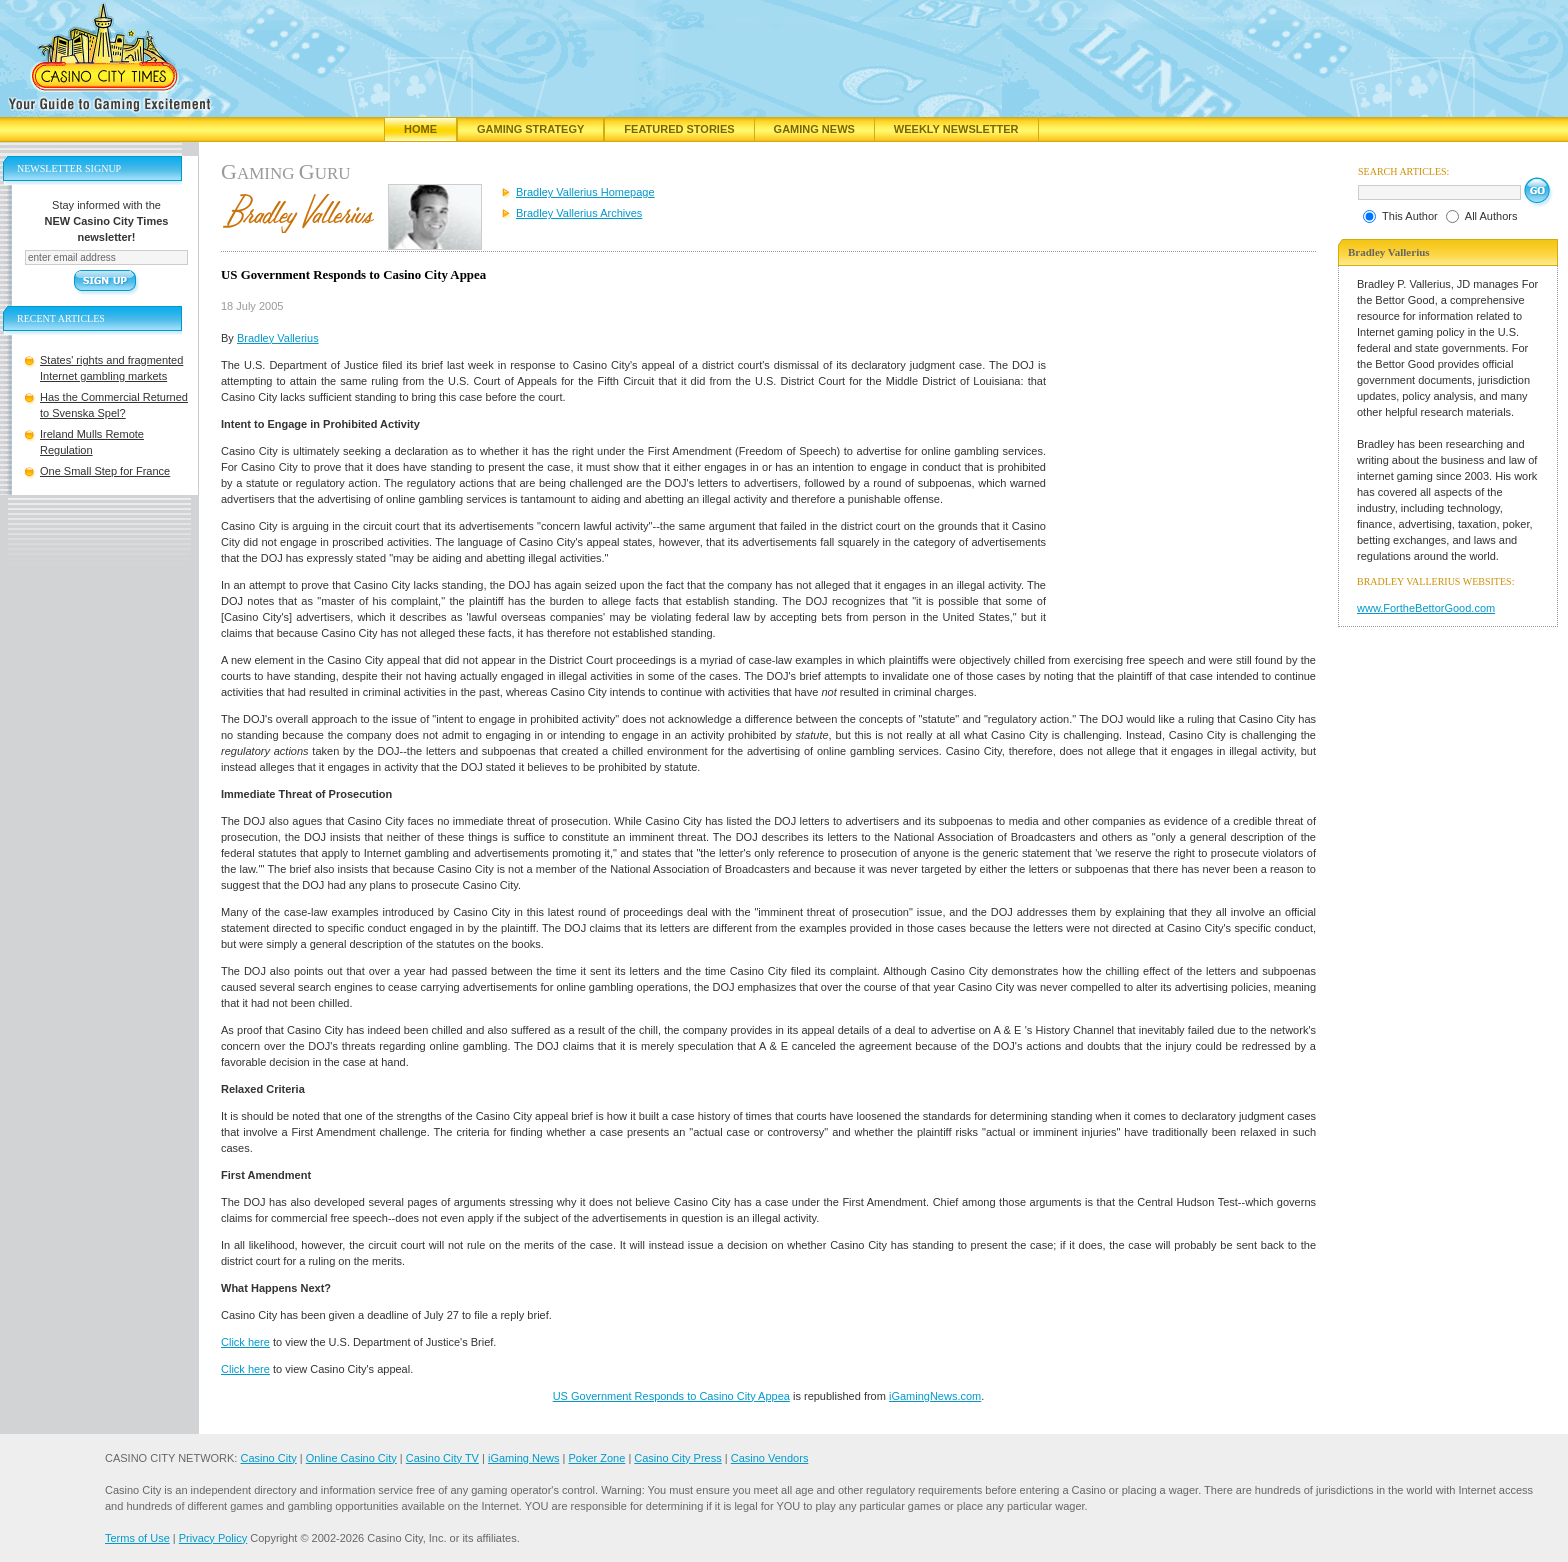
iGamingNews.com (935, 1396)
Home (420, 129)
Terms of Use (137, 1538)
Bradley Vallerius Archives (579, 213)
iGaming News (524, 1458)
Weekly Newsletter (956, 129)
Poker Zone (596, 1458)
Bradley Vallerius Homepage (585, 192)
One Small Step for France (105, 471)
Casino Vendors (770, 1458)
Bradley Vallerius (278, 338)
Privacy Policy (213, 1538)
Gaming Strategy (530, 129)
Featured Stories (679, 129)
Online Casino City (351, 1458)
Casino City (268, 1458)
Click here (245, 1342)
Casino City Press (677, 1458)
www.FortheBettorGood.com (1426, 608)
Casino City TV (442, 1458)
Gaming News (814, 129)
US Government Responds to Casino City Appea (671, 1396)
